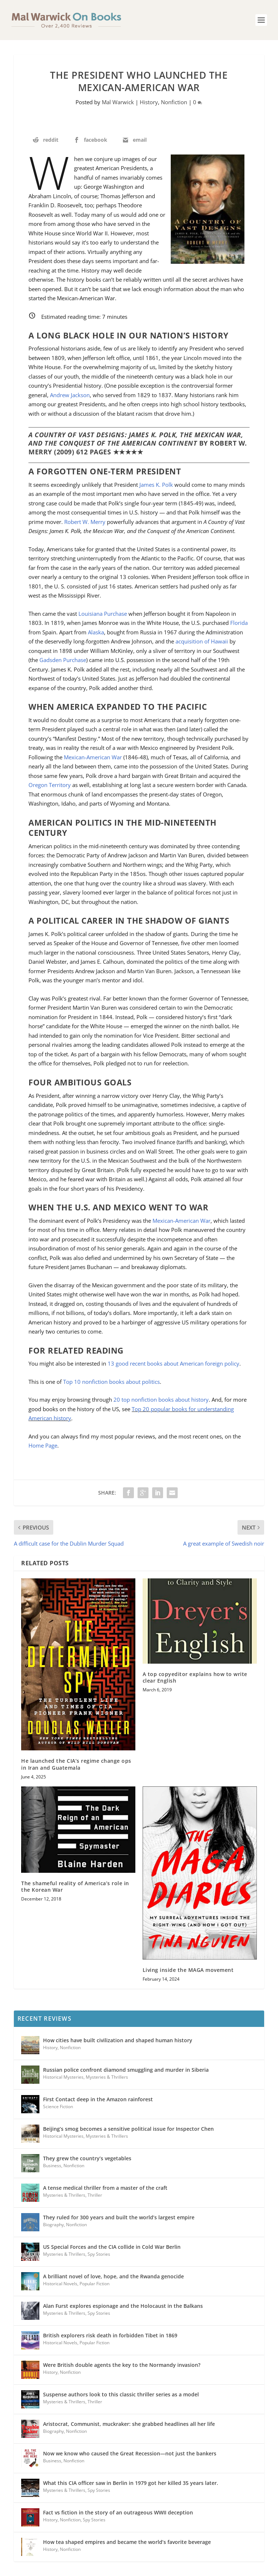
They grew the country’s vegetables (87, 2158)
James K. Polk (156, 484)
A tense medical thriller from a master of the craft (105, 2187)
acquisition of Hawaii (201, 641)
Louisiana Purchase (102, 613)
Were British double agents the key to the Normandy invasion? (121, 2364)
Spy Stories (99, 2254)
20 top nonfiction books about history (161, 1399)
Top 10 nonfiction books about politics (111, 1381)
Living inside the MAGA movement (188, 1969)
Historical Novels (60, 2284)
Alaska (96, 632)
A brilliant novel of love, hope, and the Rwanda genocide (113, 2276)
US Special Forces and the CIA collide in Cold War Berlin (112, 2246)
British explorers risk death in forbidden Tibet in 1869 (110, 2335)
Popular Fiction (94, 2284)
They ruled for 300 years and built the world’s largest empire (118, 2217)
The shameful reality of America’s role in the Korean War (75, 1886)
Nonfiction (174, 102)
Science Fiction (58, 2106)
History (149, 102)
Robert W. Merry (84, 521)
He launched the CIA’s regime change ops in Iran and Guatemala (76, 1764)
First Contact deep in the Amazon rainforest (98, 2099)
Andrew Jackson (70, 395)
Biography (53, 2224)
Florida (239, 622)
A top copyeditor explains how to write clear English (195, 1677)
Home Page (42, 1445)
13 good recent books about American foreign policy (173, 1363)
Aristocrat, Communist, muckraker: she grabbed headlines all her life (129, 2423)
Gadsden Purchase (62, 659)
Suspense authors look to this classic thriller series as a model (121, 2394)
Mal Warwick (118, 102)
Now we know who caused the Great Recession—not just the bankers (129, 2453)
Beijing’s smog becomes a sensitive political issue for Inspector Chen (128, 2128)
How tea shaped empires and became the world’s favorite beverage (127, 2541)
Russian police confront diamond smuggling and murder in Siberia (126, 2069)
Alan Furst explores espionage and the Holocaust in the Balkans (123, 2305)
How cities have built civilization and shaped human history (117, 2040)
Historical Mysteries (63, 2077)
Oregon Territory (49, 784)
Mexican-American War (93, 757)
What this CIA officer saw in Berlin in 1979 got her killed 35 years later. (130, 2482)
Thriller (95, 2195)
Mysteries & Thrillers (107, 2077)
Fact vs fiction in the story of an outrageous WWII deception (118, 2512)
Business (52, 2165)
